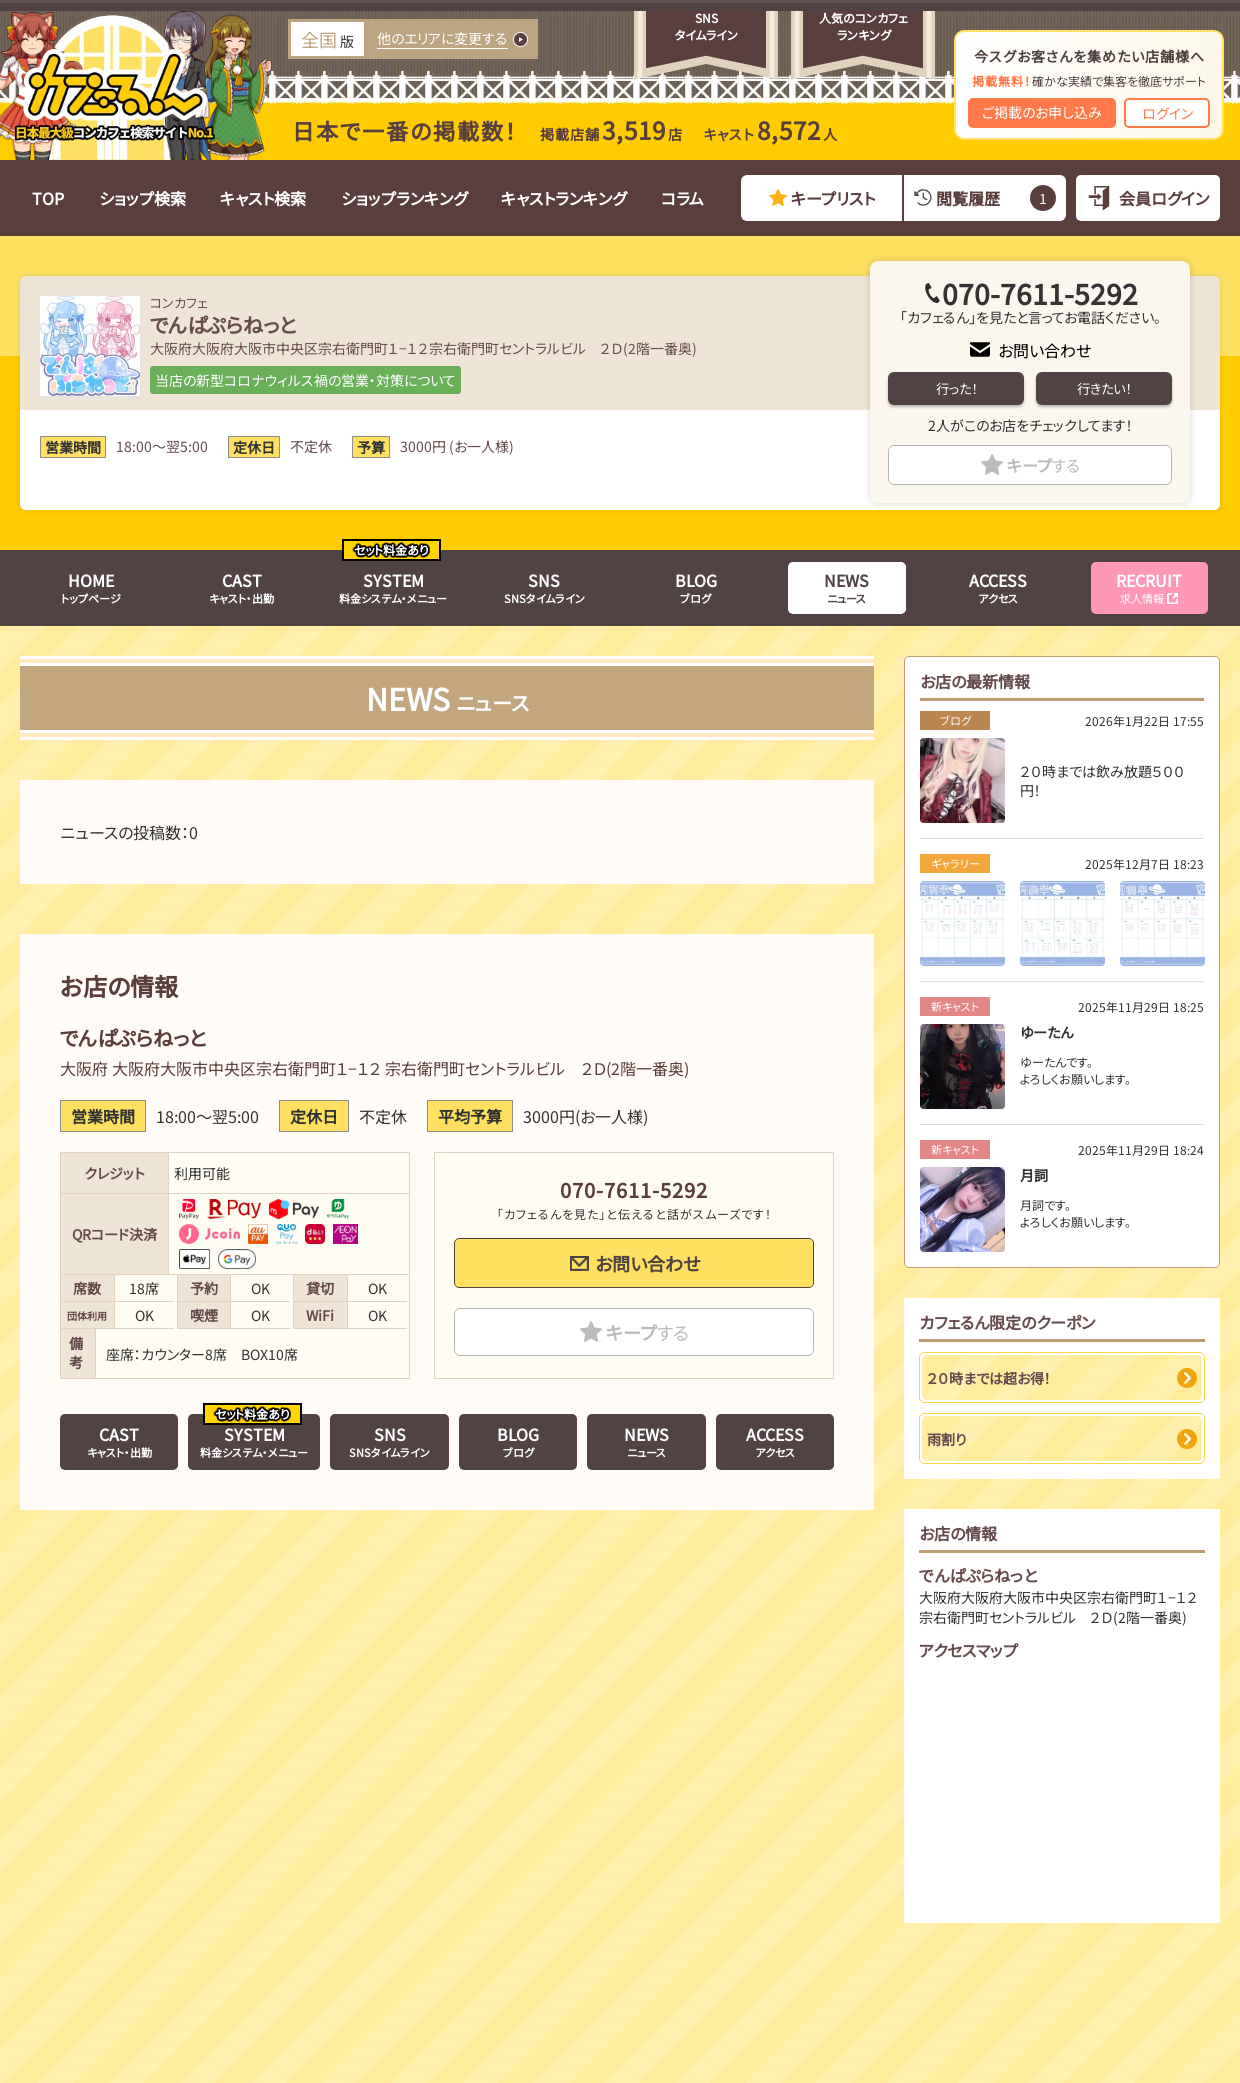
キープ (1043, 465)
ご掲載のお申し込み (1042, 112)
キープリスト (833, 198)
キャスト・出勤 (241, 587)
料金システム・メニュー (393, 587)
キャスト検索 (263, 198)
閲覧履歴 (995, 198)
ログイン (1167, 113)
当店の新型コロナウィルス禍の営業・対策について (305, 380)
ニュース (846, 587)
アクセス (998, 587)
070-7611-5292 (1040, 293)
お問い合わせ (1044, 350)
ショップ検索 (142, 198)
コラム (682, 198)
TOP (48, 198)
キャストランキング (563, 198)
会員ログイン (1164, 198)
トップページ (91, 587)
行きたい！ (1104, 388)
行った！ (956, 388)
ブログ (696, 587)
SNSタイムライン (544, 587)
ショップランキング (404, 198)
